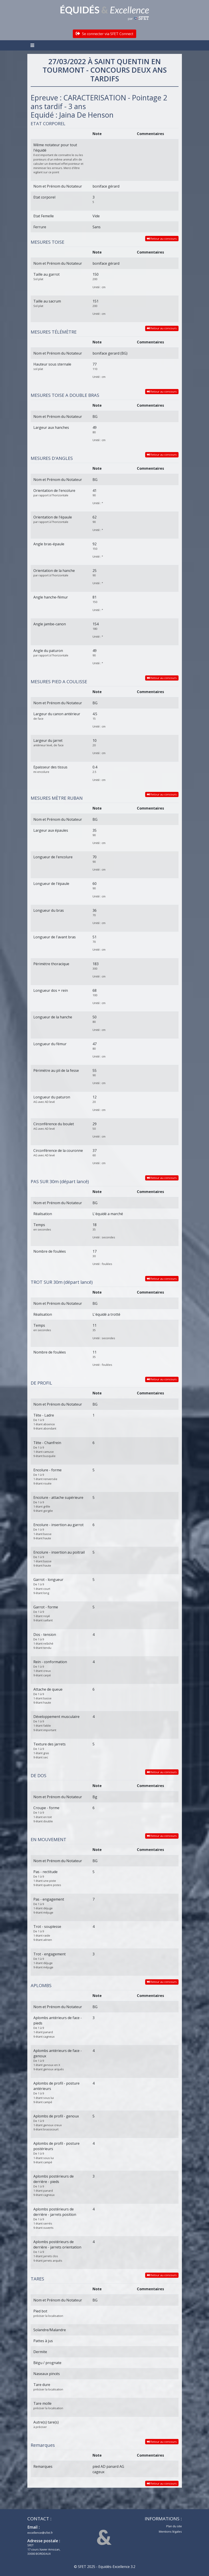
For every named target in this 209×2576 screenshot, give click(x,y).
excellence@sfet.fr (40, 2533)
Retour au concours (162, 239)
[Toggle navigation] (33, 45)
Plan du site (174, 2526)
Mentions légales (170, 2531)
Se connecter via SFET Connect (104, 33)
